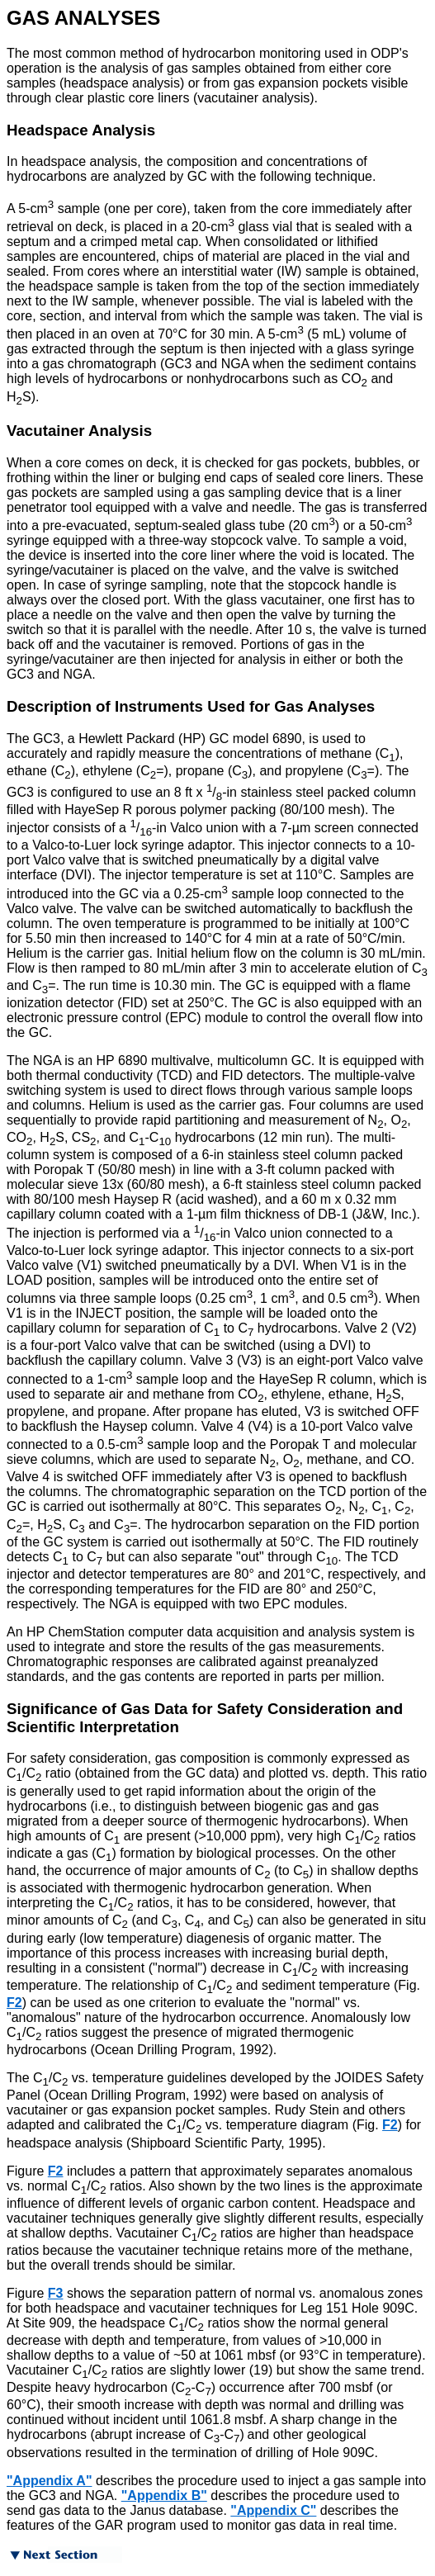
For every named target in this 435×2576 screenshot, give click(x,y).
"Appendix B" (164, 2495)
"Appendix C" (273, 2510)
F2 (14, 2003)
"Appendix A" (49, 2481)
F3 (56, 2293)
